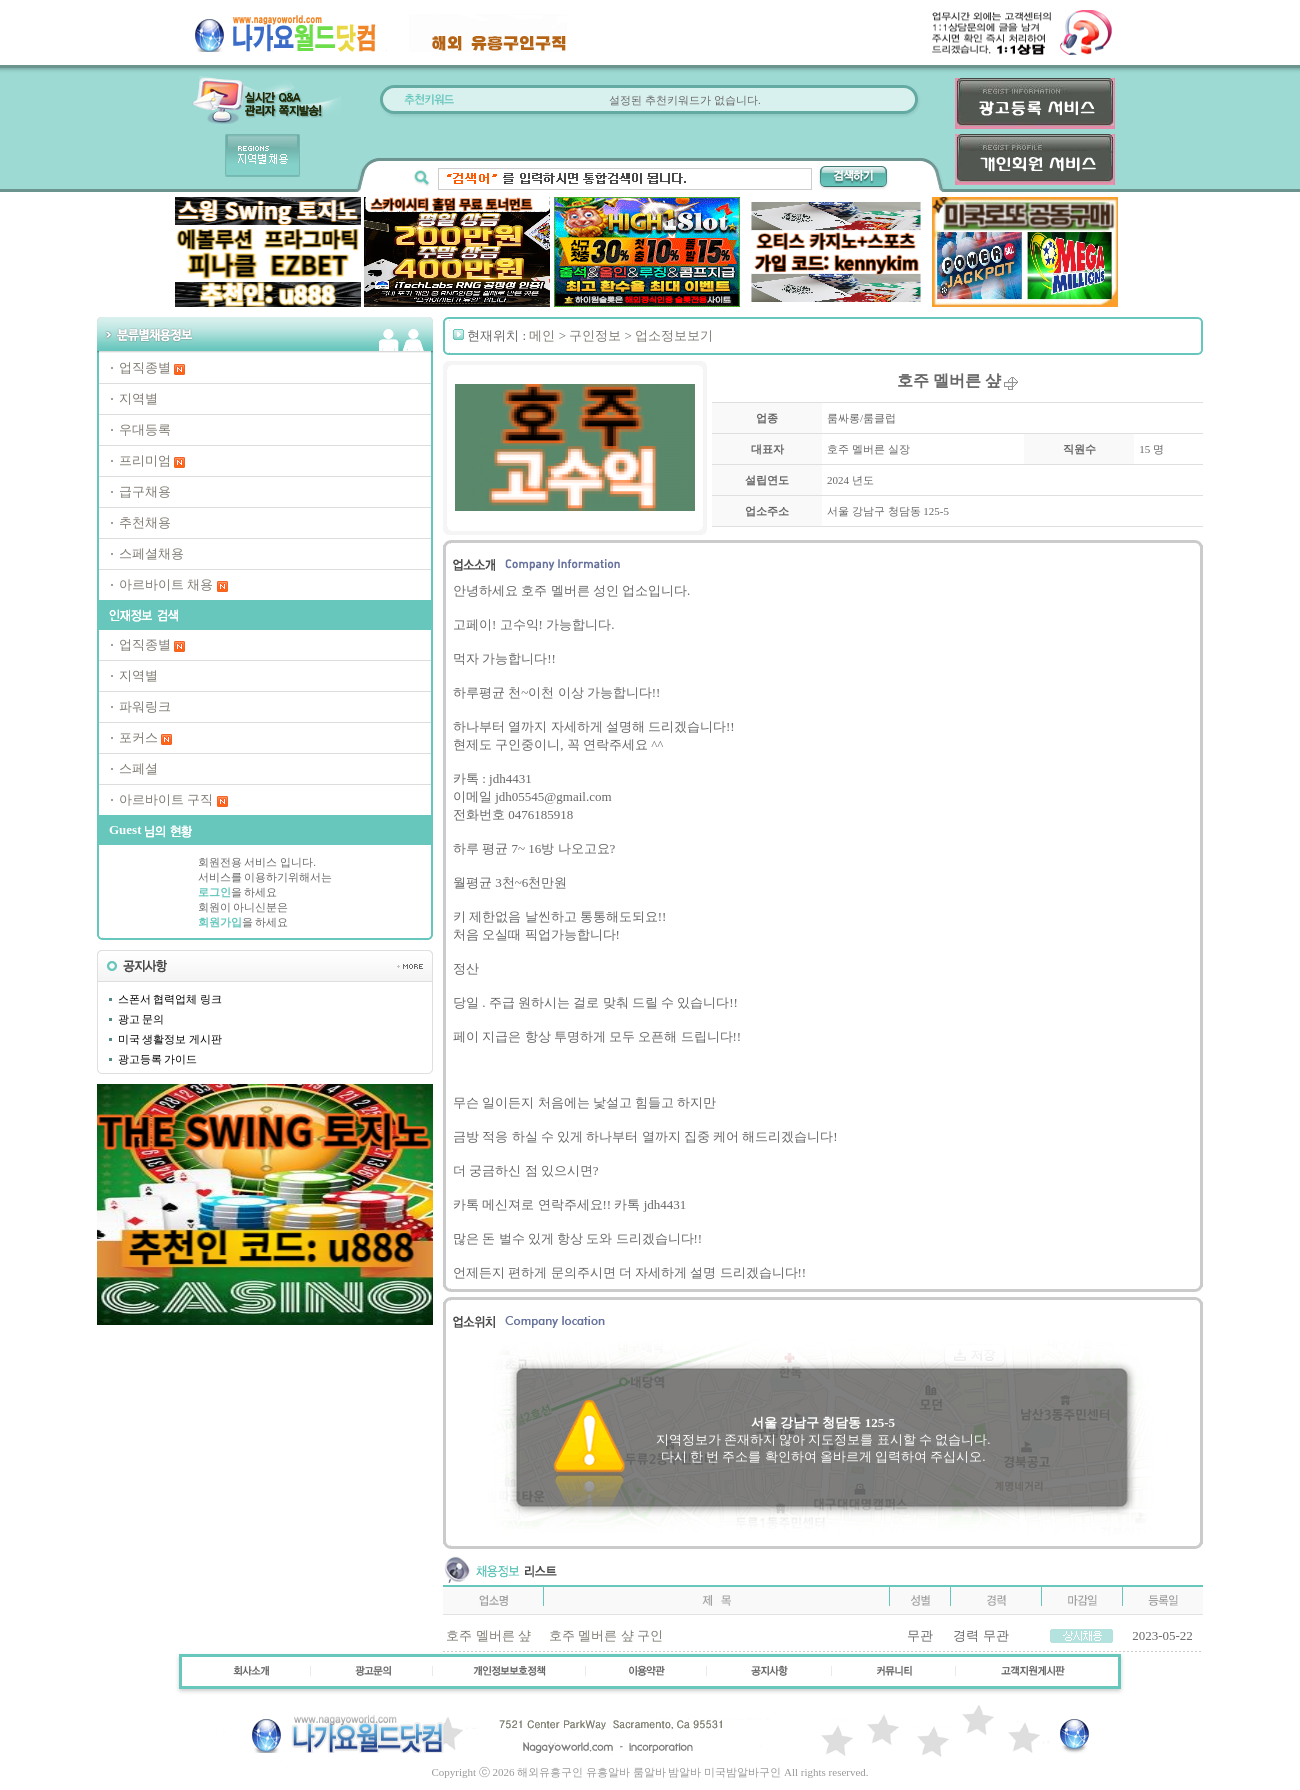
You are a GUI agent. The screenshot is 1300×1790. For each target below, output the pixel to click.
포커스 (138, 737)
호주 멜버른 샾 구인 (606, 1635)
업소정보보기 (674, 335)
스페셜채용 (151, 553)
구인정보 (595, 335)
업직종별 (145, 367)
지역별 (138, 398)
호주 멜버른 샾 (488, 1635)
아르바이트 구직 (166, 799)
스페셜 (138, 768)
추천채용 (145, 522)
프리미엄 (145, 460)
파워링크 (145, 706)
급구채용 (145, 491)
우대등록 (145, 429)
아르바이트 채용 (166, 584)
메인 (542, 335)
